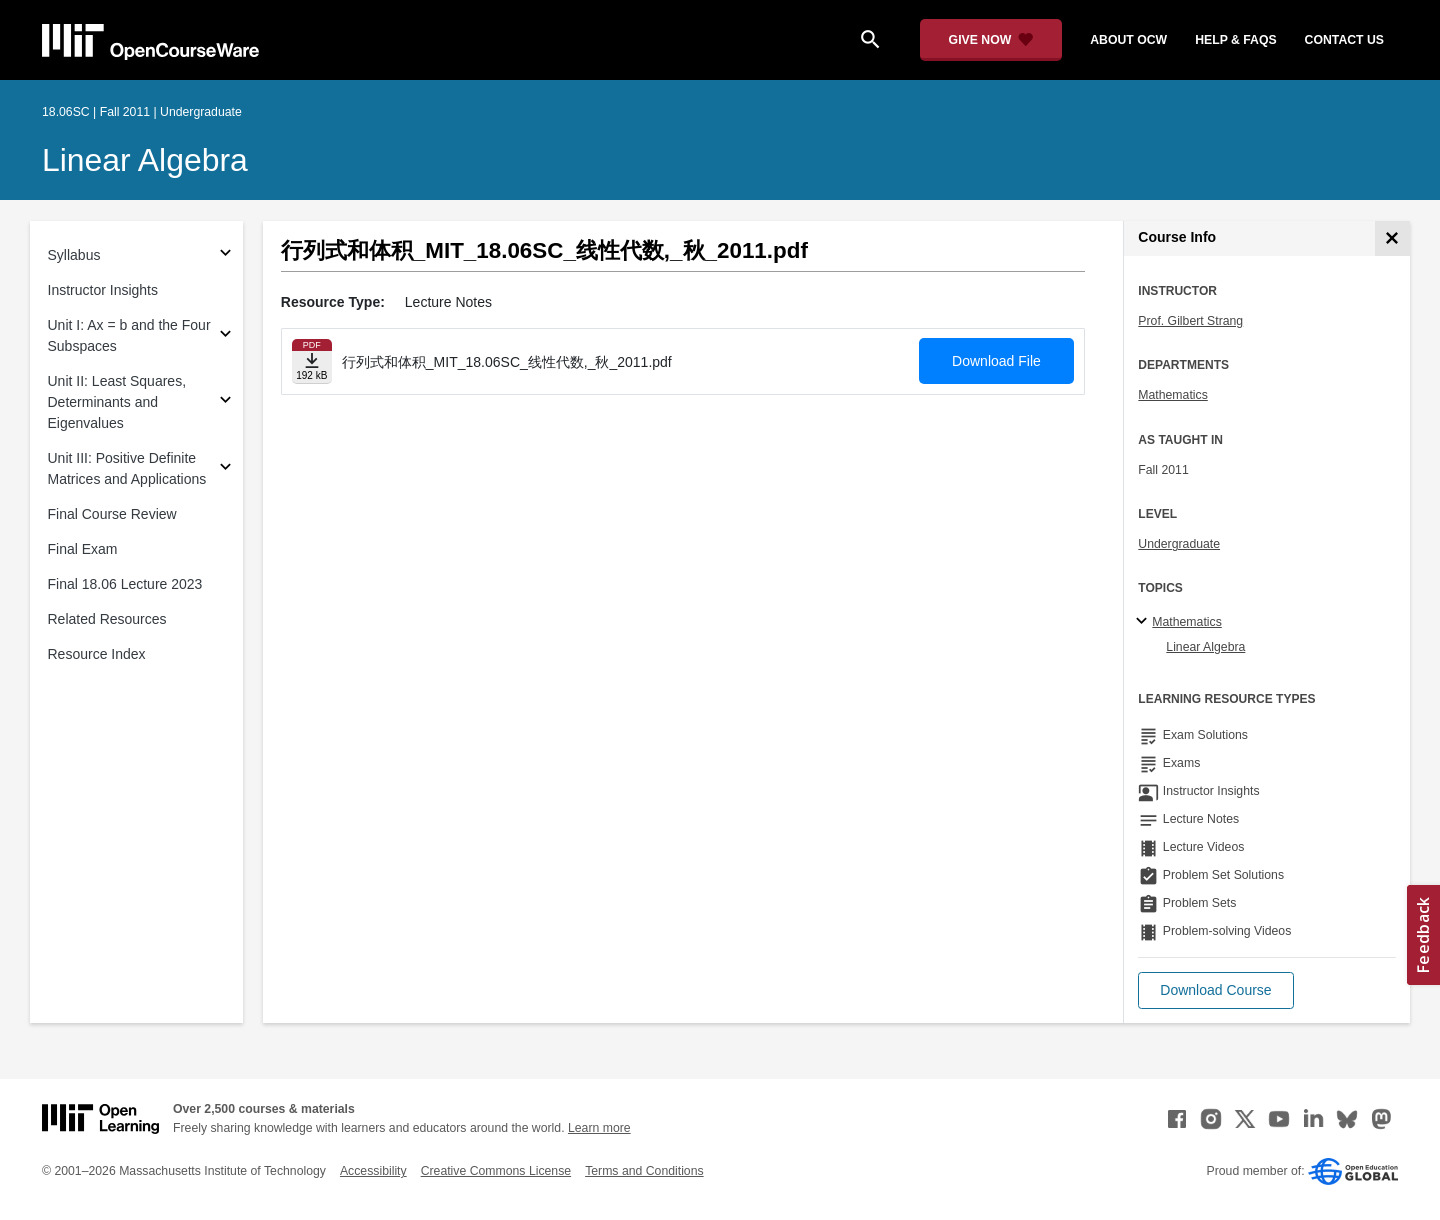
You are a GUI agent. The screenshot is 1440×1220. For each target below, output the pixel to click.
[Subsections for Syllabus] (225, 255)
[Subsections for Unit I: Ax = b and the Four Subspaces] (225, 336)
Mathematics (1172, 395)
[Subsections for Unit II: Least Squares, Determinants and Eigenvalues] (225, 402)
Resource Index (97, 654)
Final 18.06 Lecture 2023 (125, 584)
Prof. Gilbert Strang (1190, 321)
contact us (1344, 40)
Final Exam (83, 549)
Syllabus (74, 255)
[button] (1215, 990)
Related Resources (107, 619)
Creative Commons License (496, 1171)
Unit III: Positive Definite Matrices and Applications (127, 468)
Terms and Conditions (644, 1171)
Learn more (599, 1128)
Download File (996, 361)
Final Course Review (112, 514)
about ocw (1128, 40)
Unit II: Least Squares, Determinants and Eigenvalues (117, 402)
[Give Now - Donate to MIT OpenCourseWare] (991, 40)
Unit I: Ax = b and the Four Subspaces (129, 335)
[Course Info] (1392, 238)
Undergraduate (1179, 544)
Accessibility (373, 1171)
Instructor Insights (103, 290)
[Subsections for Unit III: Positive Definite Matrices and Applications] (225, 469)
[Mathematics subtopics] (1144, 622)
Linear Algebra (145, 160)
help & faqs (1235, 40)
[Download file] (312, 361)
